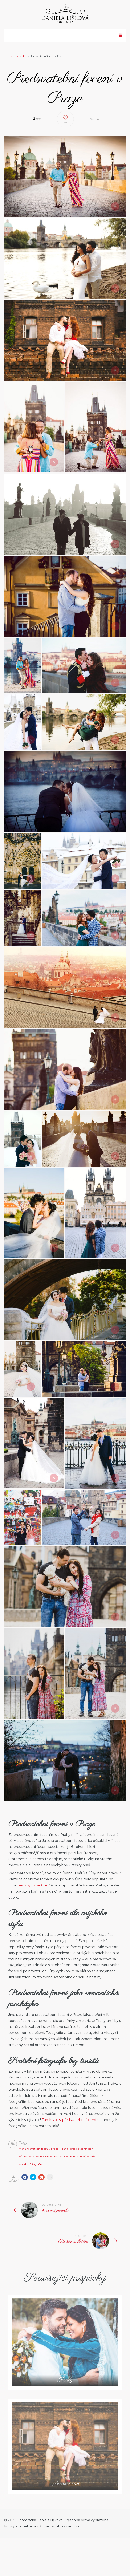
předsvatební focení (82, 2148)
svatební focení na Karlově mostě (74, 2156)
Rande (65, 2302)
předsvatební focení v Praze (35, 2156)
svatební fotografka (31, 2164)
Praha (64, 2148)
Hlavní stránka (17, 56)
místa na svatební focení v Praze (38, 2148)
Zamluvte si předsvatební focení (69, 2120)
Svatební (95, 119)
